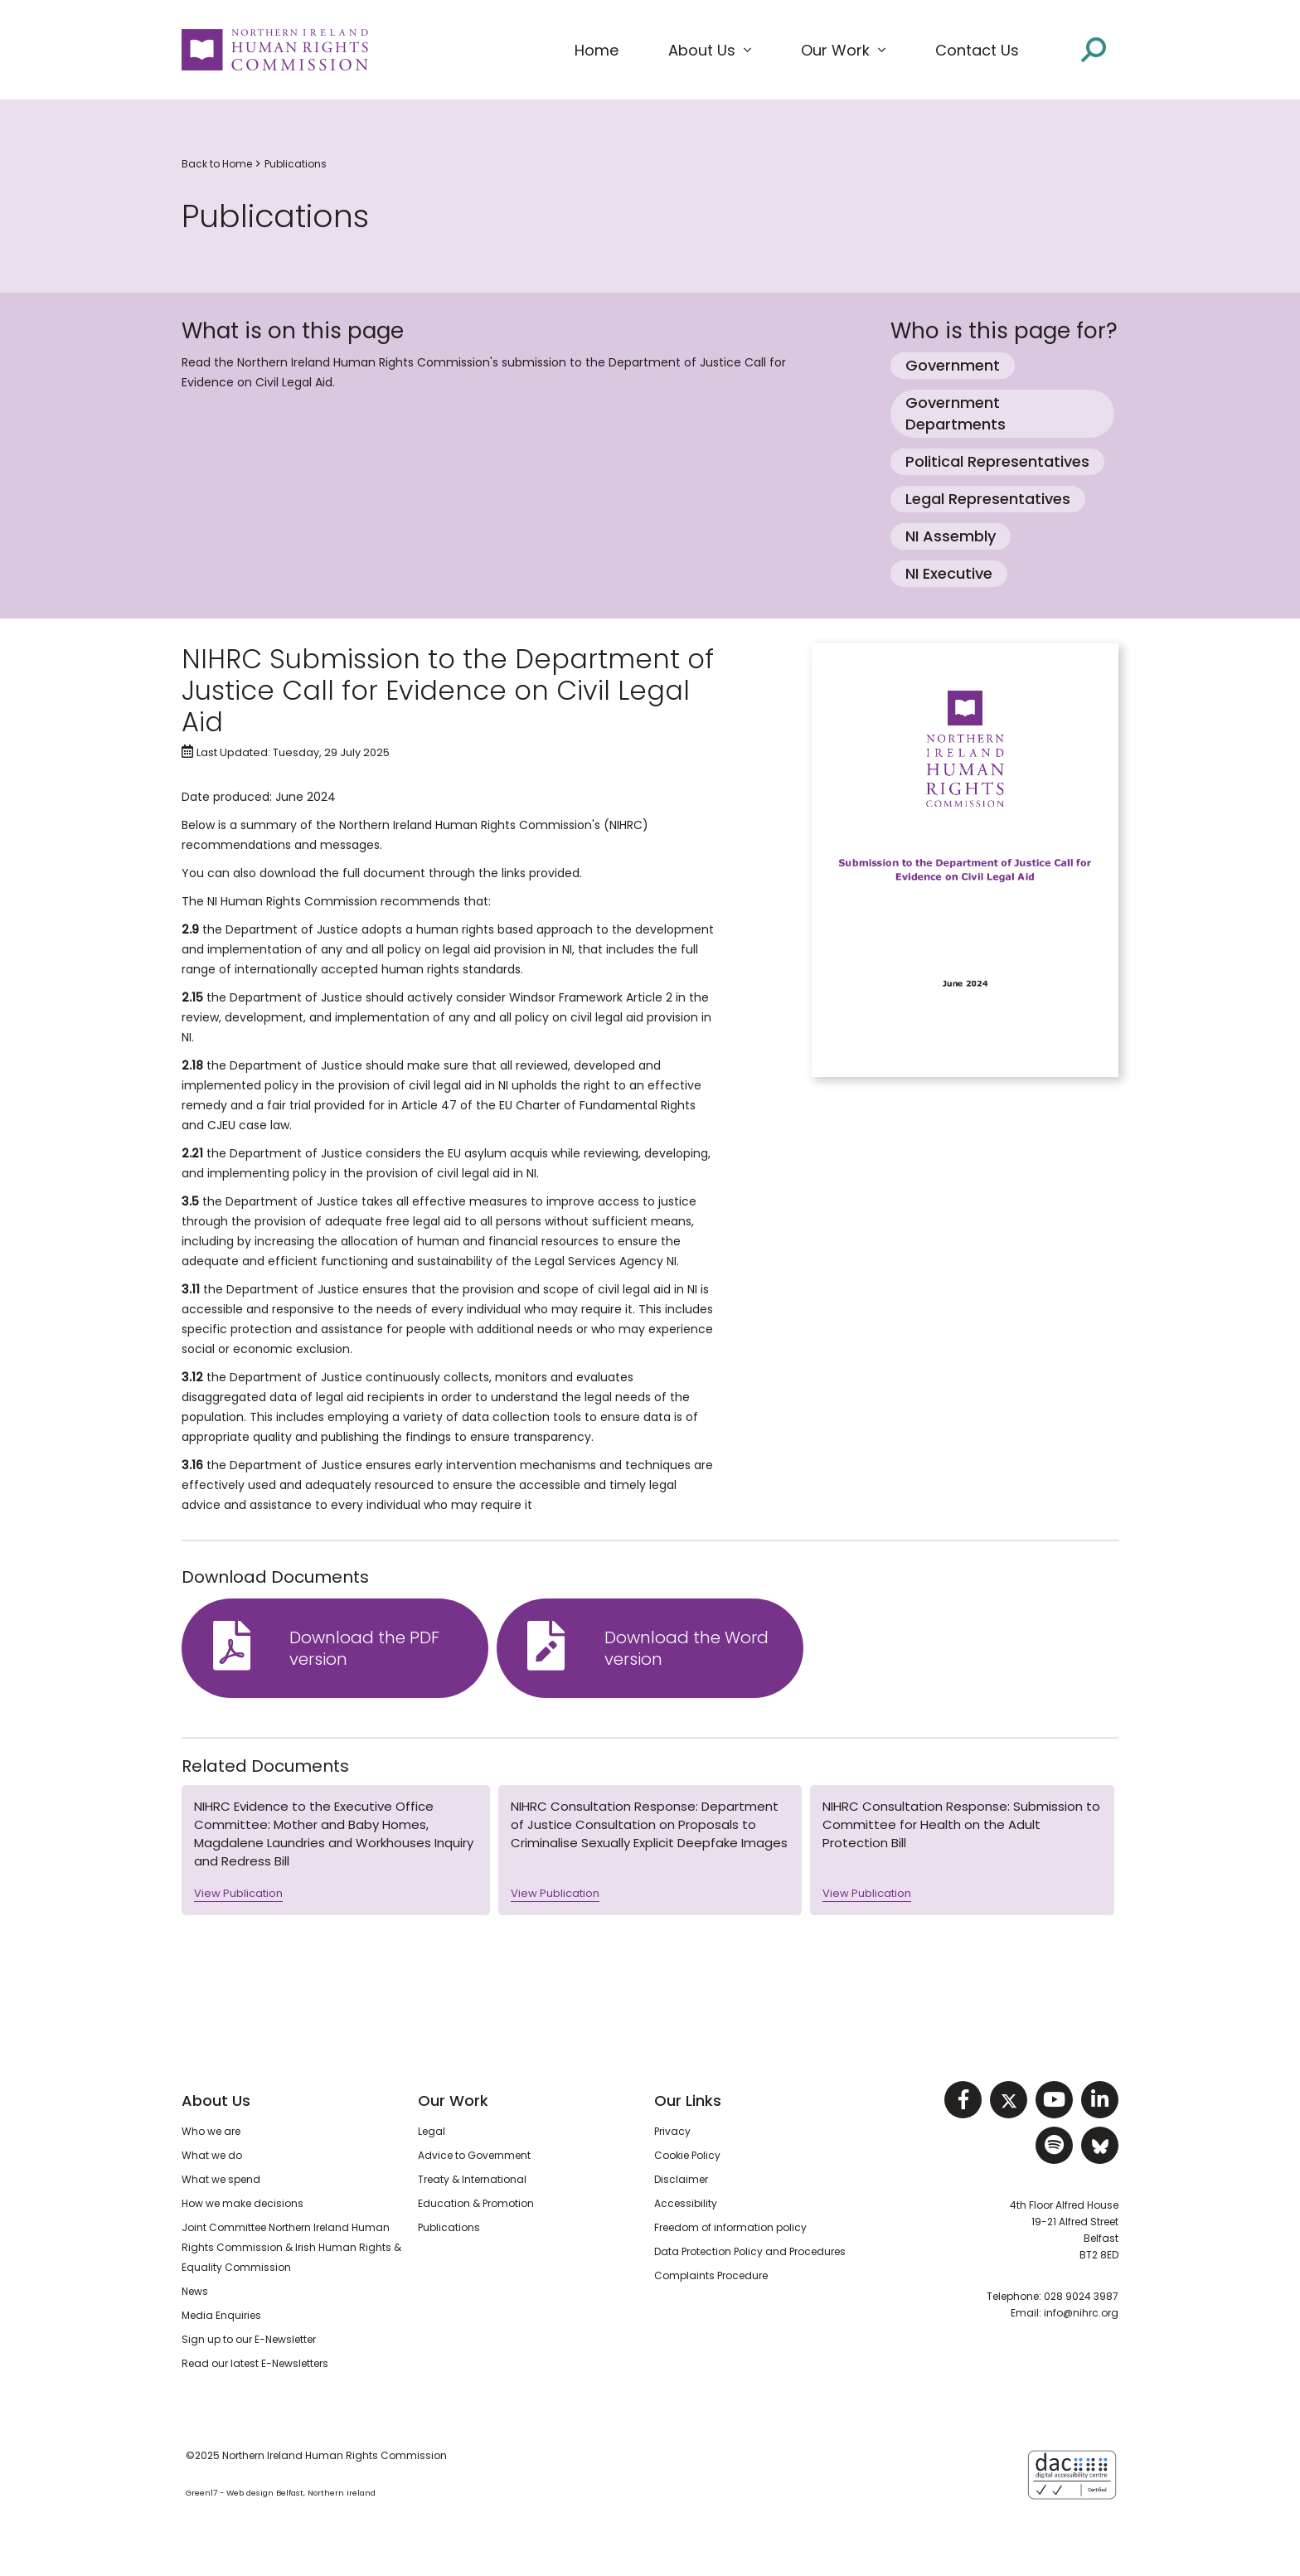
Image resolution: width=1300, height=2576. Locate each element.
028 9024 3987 (1081, 2296)
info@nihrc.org (1081, 2313)
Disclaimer (681, 2179)
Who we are (211, 2131)
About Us (216, 2100)
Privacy (672, 2131)
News (195, 2291)
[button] (709, 50)
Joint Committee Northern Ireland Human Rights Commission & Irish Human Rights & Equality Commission (291, 2247)
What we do (212, 2155)
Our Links (687, 2100)
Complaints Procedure (711, 2275)
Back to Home (217, 164)
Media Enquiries (221, 2315)
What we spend (221, 2179)
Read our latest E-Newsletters (255, 2363)
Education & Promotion (476, 2203)
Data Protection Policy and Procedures (750, 2251)
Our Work (453, 2100)
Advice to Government (474, 2155)
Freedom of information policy (730, 2227)
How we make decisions (242, 2203)
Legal (431, 2131)
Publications (295, 164)
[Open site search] (1093, 50)
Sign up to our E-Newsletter (249, 2339)
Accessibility (685, 2203)
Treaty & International (472, 2179)
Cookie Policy (687, 2155)
